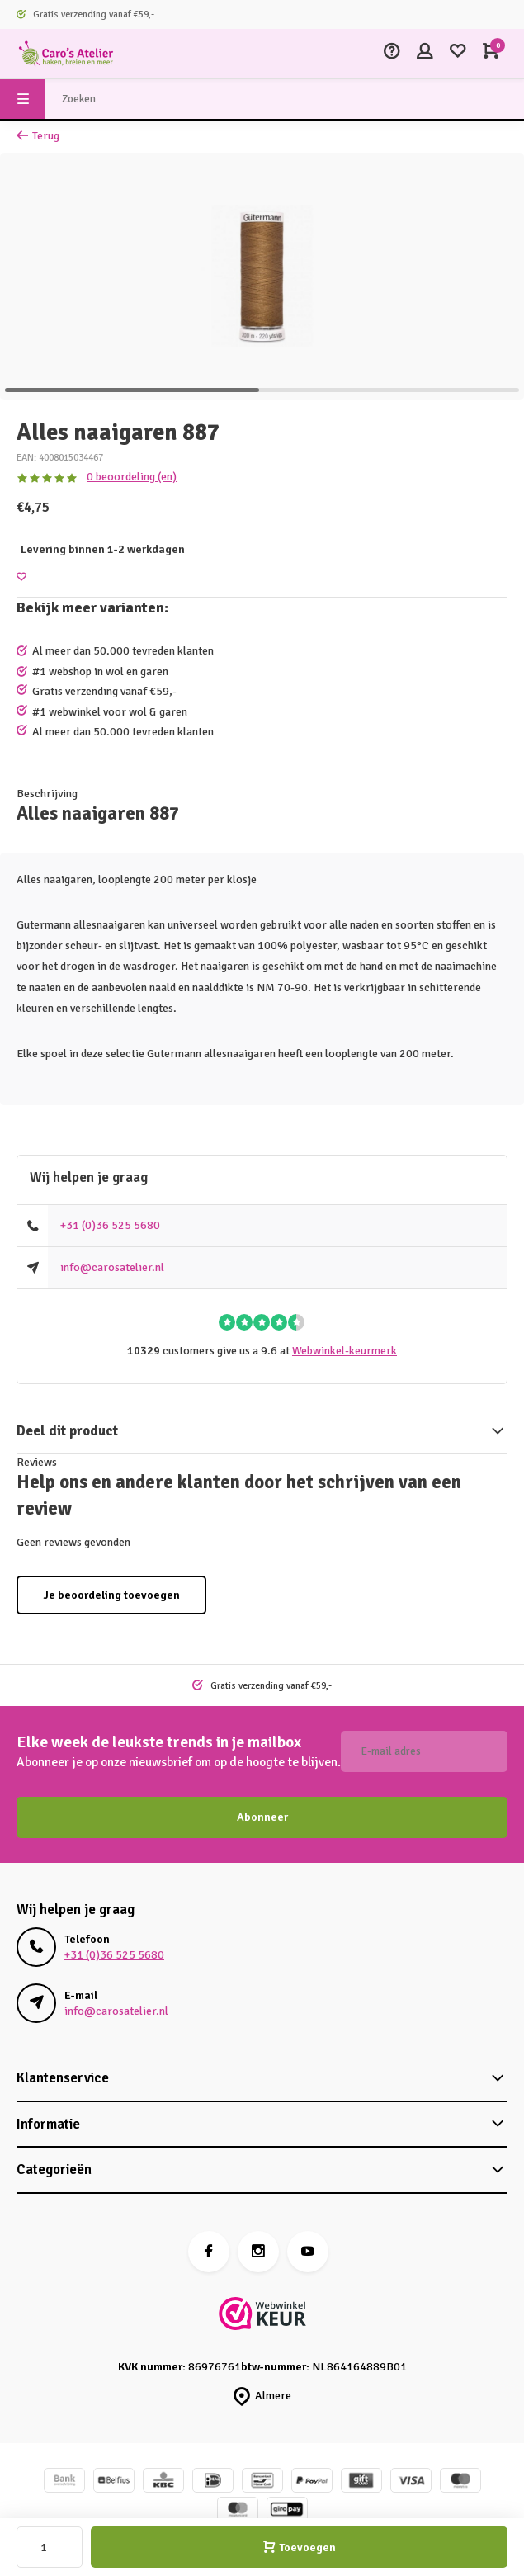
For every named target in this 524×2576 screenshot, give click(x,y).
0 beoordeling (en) (132, 477)
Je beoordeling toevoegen (111, 1595)
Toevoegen (299, 2548)
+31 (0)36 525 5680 (110, 1225)
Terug (38, 136)
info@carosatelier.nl (112, 1267)
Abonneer (262, 1817)
